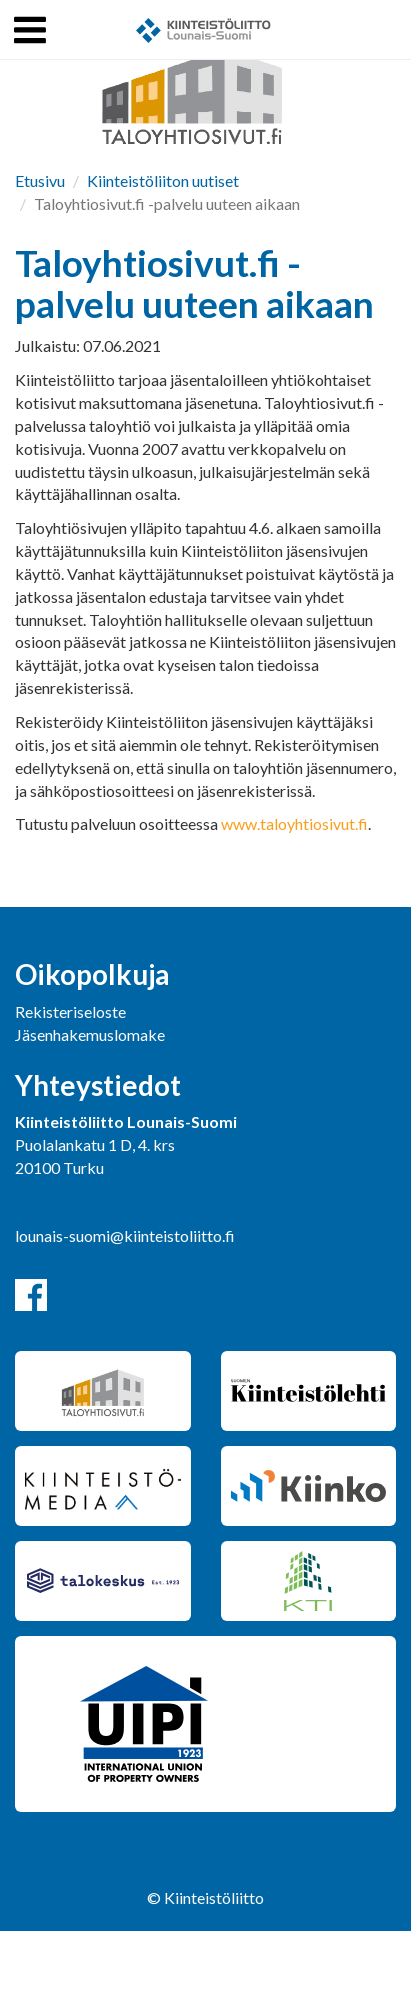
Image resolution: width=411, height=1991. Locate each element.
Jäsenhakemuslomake (90, 1034)
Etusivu (40, 180)
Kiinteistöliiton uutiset (163, 180)
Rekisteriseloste (70, 1011)
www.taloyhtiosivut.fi (294, 823)
